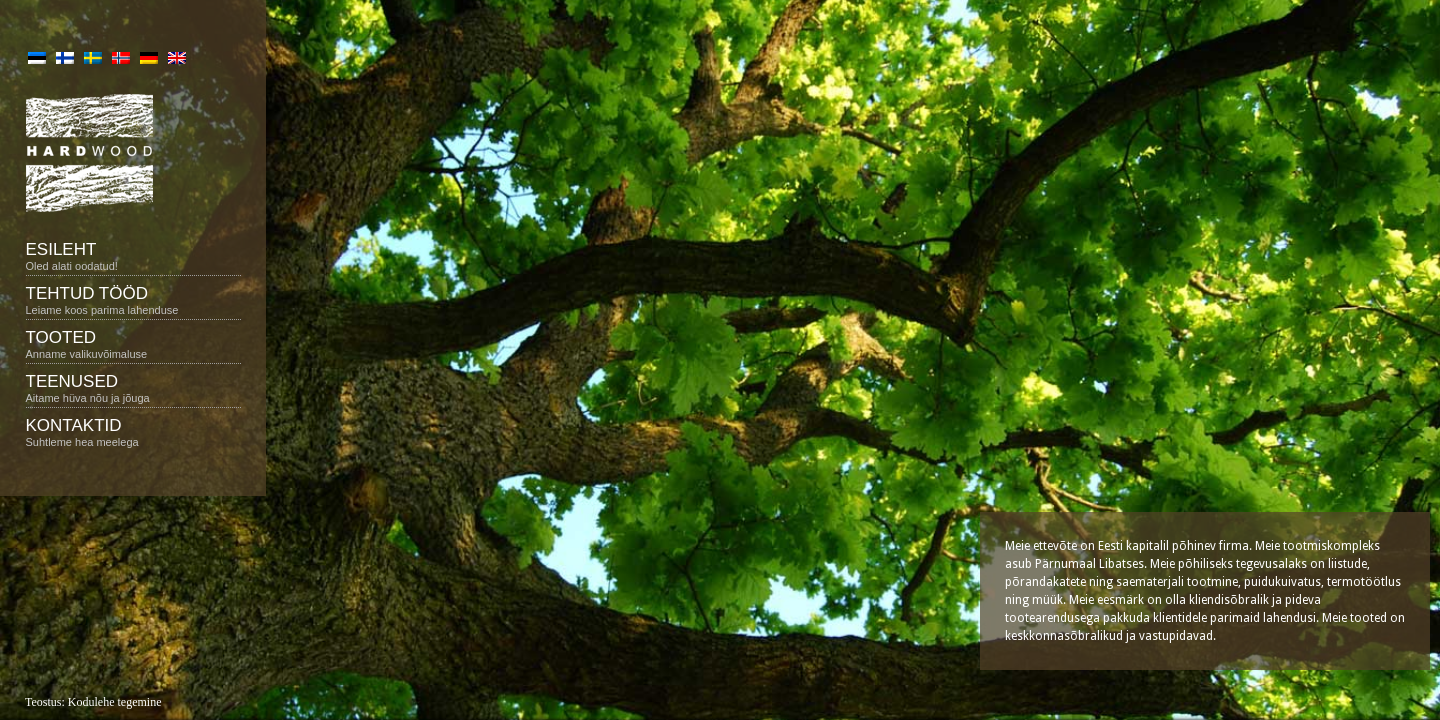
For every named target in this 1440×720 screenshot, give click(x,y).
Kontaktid (133, 432)
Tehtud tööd (133, 300)
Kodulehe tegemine (115, 702)
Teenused (133, 388)
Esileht (133, 256)
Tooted (133, 344)
